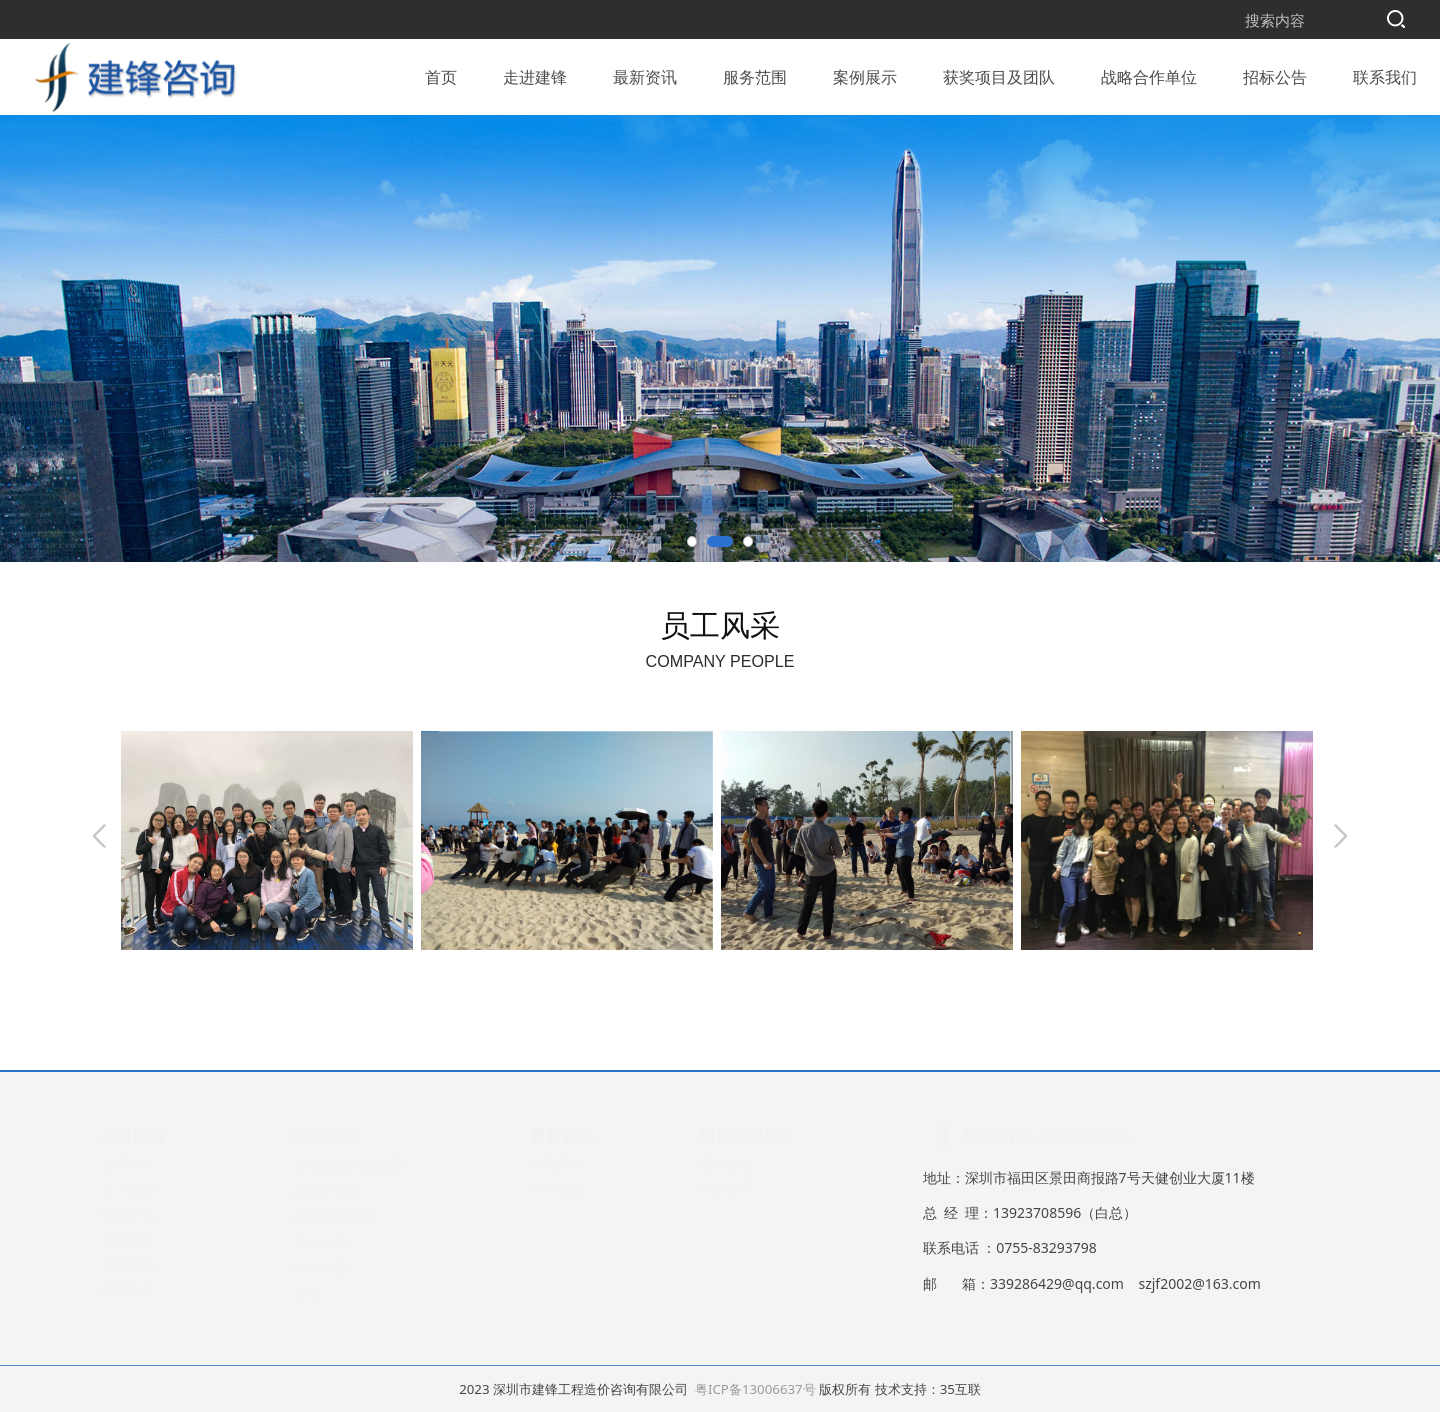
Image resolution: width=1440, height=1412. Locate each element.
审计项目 (340, 1267)
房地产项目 (347, 1192)
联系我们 (1385, 74)
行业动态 (577, 1188)
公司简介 (148, 1163)
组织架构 (148, 1289)
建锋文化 (148, 1213)
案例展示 (865, 74)
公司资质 (148, 1264)
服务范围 (755, 74)
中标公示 (746, 1188)
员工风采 (148, 1188)
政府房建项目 (354, 1217)
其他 (326, 1293)
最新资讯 (645, 74)
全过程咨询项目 (368, 1165)
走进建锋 (535, 74)
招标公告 (1275, 74)
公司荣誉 (148, 1239)
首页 (441, 74)
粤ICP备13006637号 (755, 1389)
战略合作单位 (1149, 74)
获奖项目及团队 (999, 74)
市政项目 (340, 1242)
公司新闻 (577, 1163)
